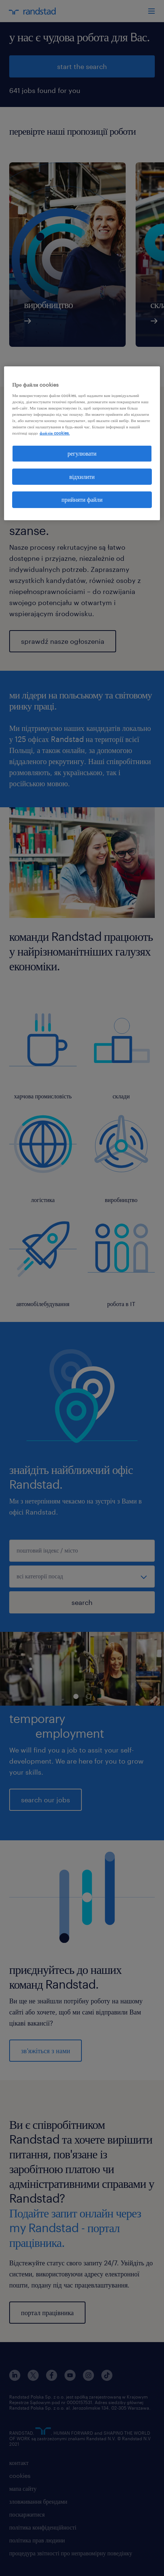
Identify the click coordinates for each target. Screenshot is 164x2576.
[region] (82, 443)
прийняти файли (82, 499)
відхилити (82, 476)
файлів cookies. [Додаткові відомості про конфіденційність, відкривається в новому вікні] (55, 433)
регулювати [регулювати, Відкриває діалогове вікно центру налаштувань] (81, 453)
